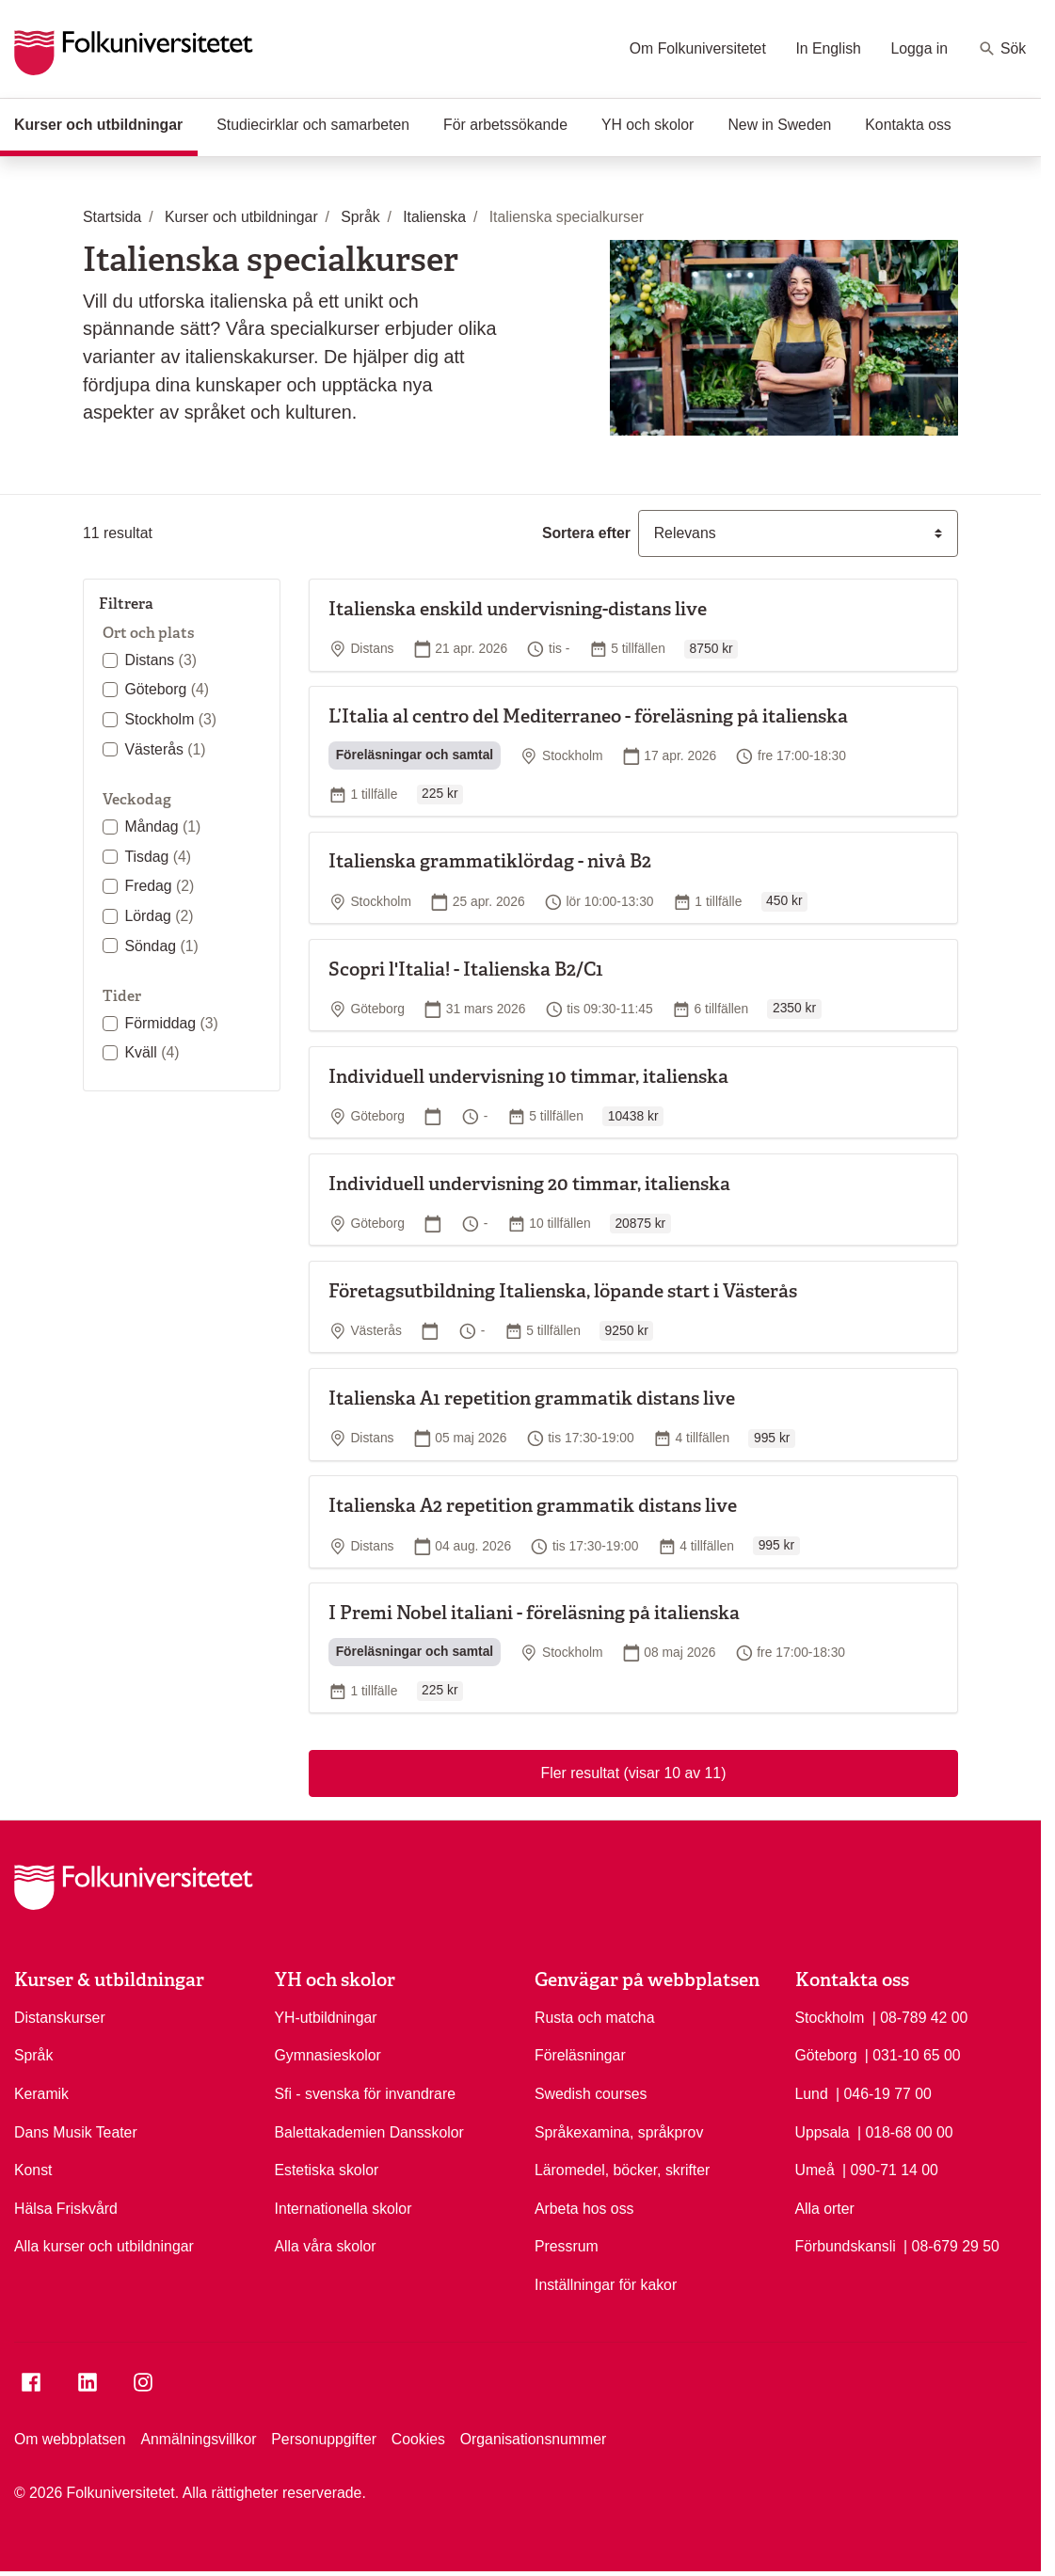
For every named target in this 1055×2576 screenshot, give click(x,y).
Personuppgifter (323, 2439)
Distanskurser (59, 2018)
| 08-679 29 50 (951, 2244)
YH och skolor (647, 125)
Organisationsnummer (533, 2439)
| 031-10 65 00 (913, 2053)
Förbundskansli (845, 2246)
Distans (160, 660)
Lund (811, 2094)
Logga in (919, 48)
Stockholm (170, 719)
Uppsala (822, 2132)
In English (827, 48)
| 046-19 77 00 (884, 2092)
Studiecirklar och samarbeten (312, 125)
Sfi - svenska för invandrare (365, 2094)
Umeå (815, 2170)
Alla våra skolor (325, 2246)
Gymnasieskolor (328, 2055)
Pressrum (567, 2246)
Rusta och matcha (594, 2018)
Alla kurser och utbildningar (104, 2246)
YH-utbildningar (326, 2018)
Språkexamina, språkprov (619, 2132)
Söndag (161, 946)
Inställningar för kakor (606, 2285)
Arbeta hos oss (584, 2209)
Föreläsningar (580, 2055)
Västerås (164, 749)
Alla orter (825, 2209)
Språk (33, 2055)
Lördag (158, 916)
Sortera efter (586, 533)
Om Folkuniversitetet (698, 48)
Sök (1002, 49)
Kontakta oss (908, 125)
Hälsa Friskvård (66, 2209)
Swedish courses (591, 2094)
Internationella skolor (343, 2209)
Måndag (162, 827)
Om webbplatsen (70, 2439)
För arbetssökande (505, 125)
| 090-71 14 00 (890, 2168)
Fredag (159, 886)
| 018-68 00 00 (905, 2131)
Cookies (418, 2439)
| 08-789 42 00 (920, 2016)
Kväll (151, 1052)
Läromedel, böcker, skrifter (622, 2170)
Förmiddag (170, 1023)
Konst (33, 2170)
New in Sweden (779, 125)
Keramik (41, 2094)
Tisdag (157, 857)
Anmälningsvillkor (198, 2439)
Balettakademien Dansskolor (369, 2132)
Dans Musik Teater (75, 2132)
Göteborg (166, 689)
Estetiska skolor (327, 2170)
